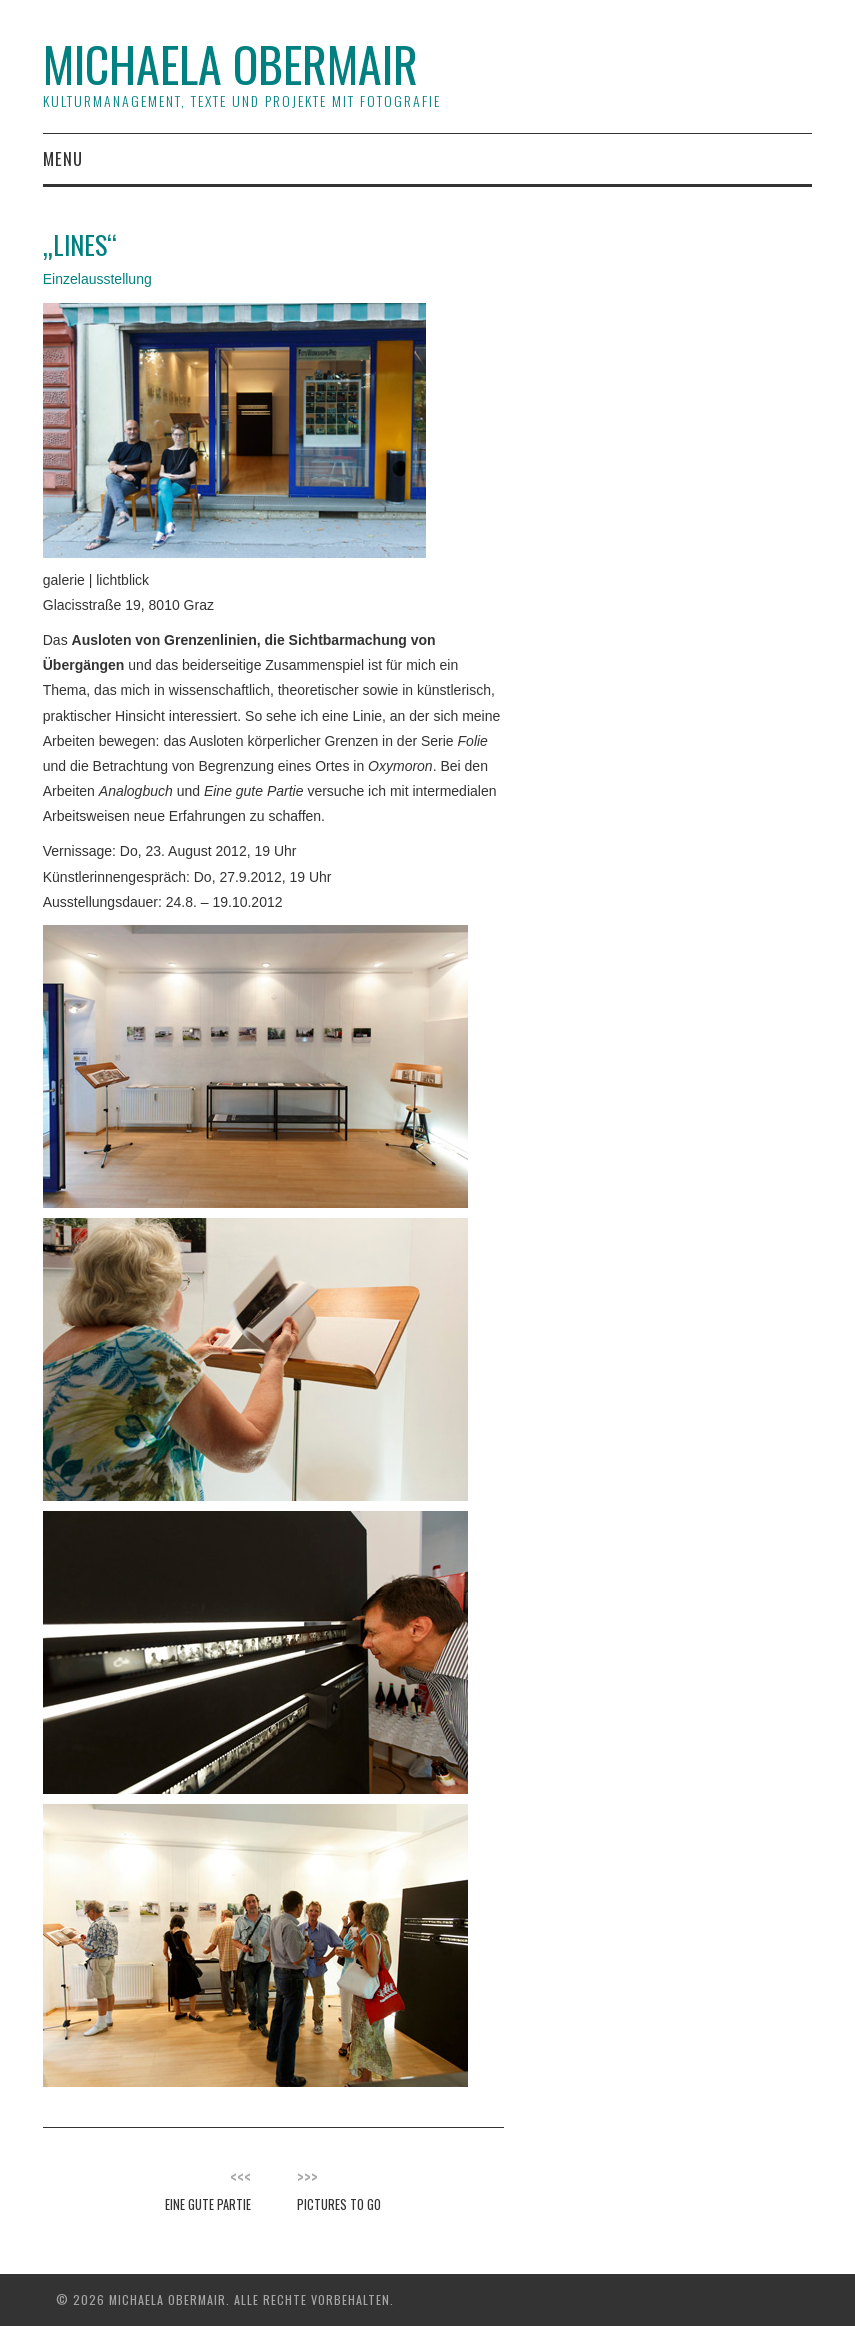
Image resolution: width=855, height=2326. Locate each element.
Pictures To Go (339, 2204)
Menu (63, 158)
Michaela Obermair (230, 63)
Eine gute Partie (208, 2204)
